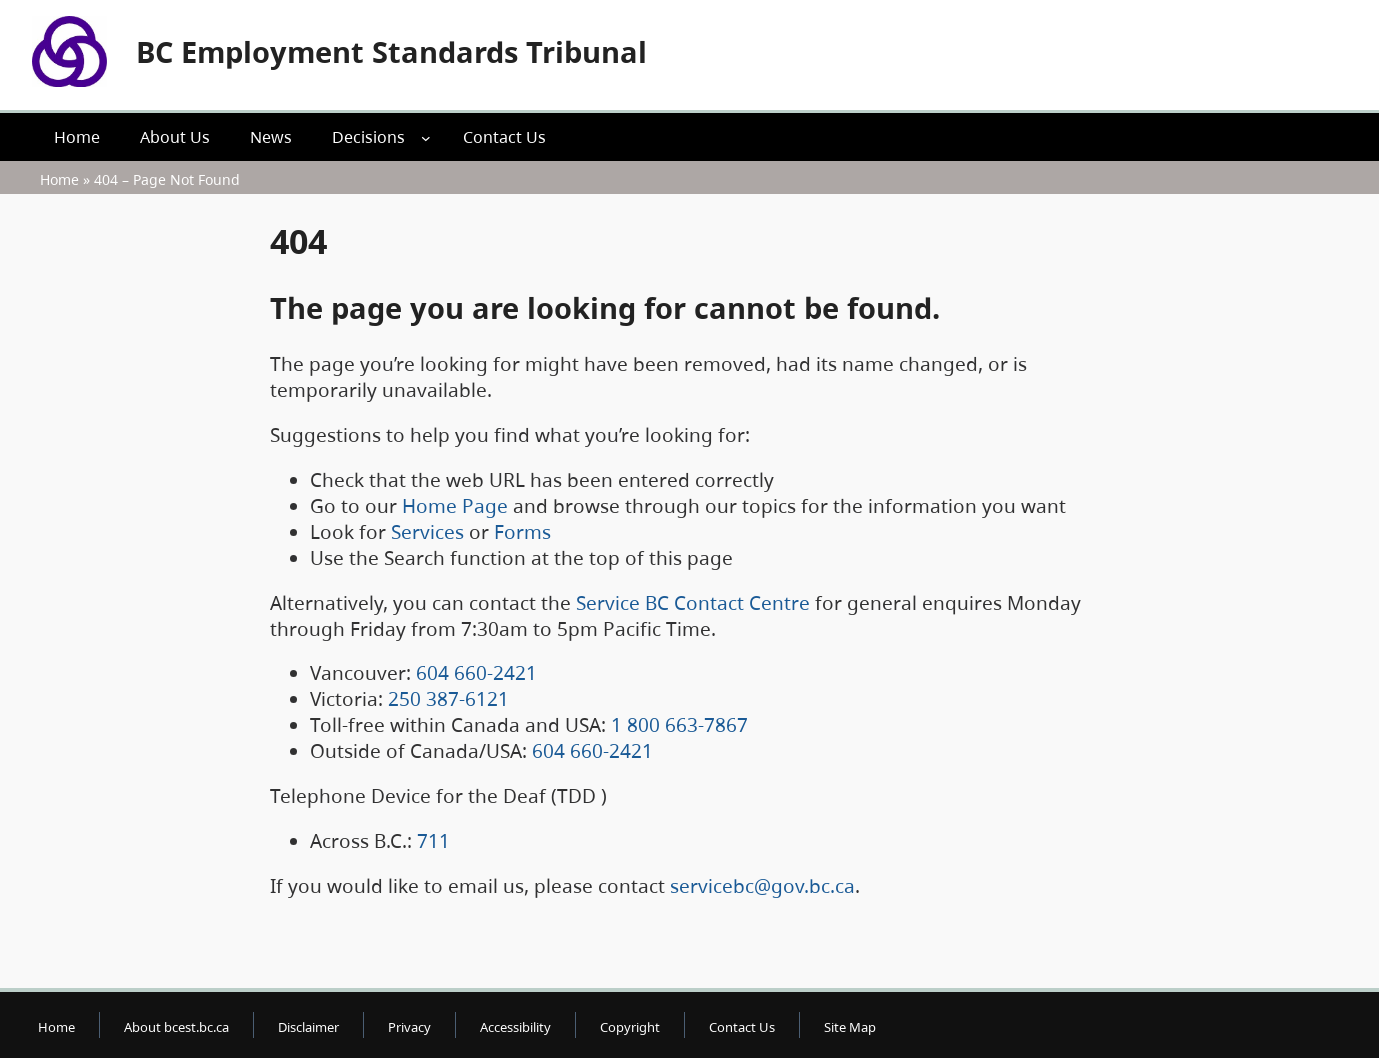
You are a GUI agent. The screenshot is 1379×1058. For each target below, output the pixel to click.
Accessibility (515, 1027)
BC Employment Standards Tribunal (391, 51)
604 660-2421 (476, 673)
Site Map (850, 1027)
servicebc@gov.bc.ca (762, 886)
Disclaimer (308, 1027)
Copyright (630, 1027)
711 (433, 841)
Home (59, 179)
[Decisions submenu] (426, 137)
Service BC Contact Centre (693, 603)
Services (427, 532)
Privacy (409, 1027)
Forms (522, 532)
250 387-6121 (448, 699)
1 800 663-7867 (679, 725)
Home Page (455, 506)
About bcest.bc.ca (176, 1027)
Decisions (368, 137)
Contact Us (742, 1027)
